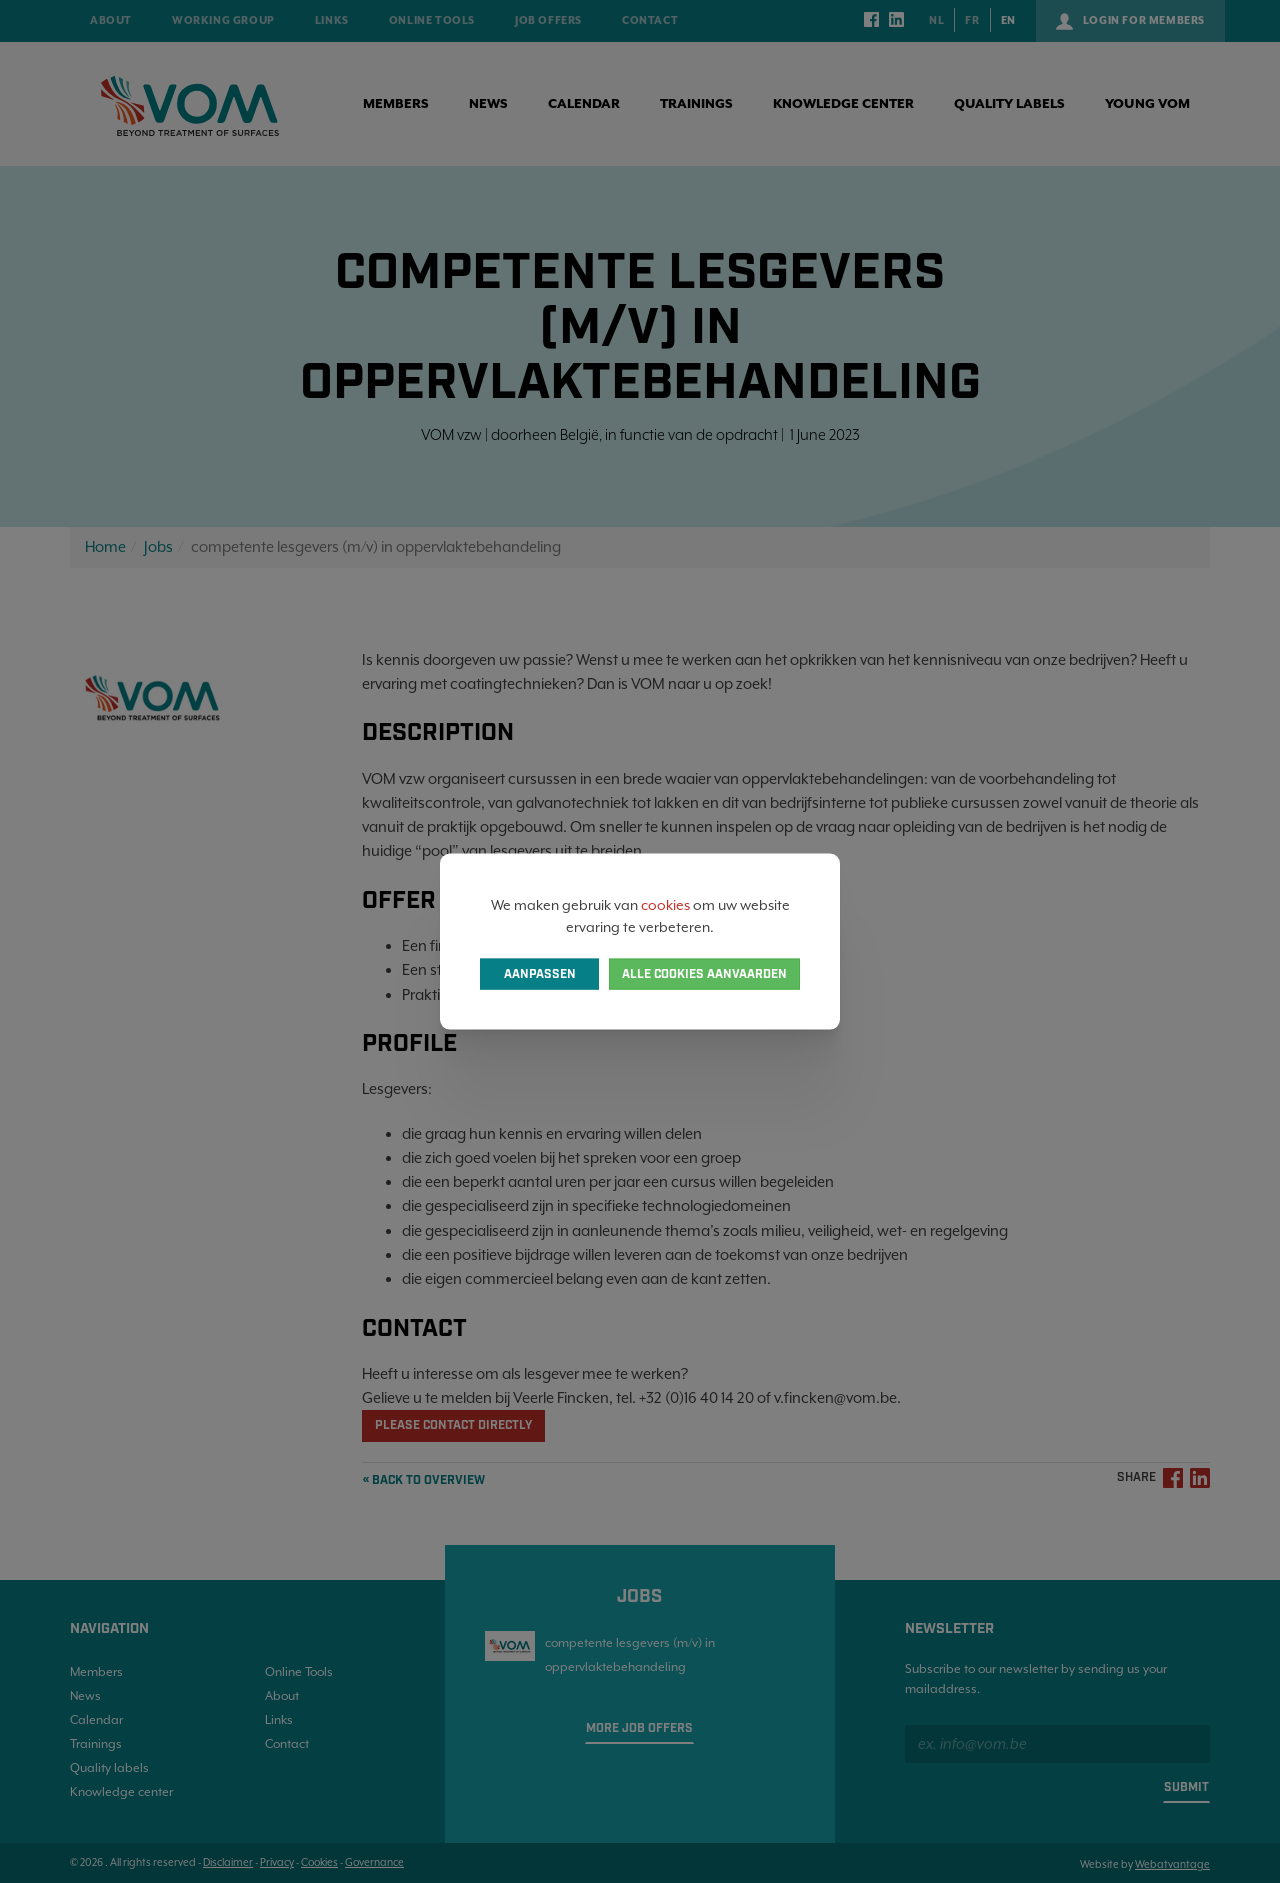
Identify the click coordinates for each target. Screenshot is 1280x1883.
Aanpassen (540, 974)
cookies (665, 904)
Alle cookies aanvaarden (704, 974)
